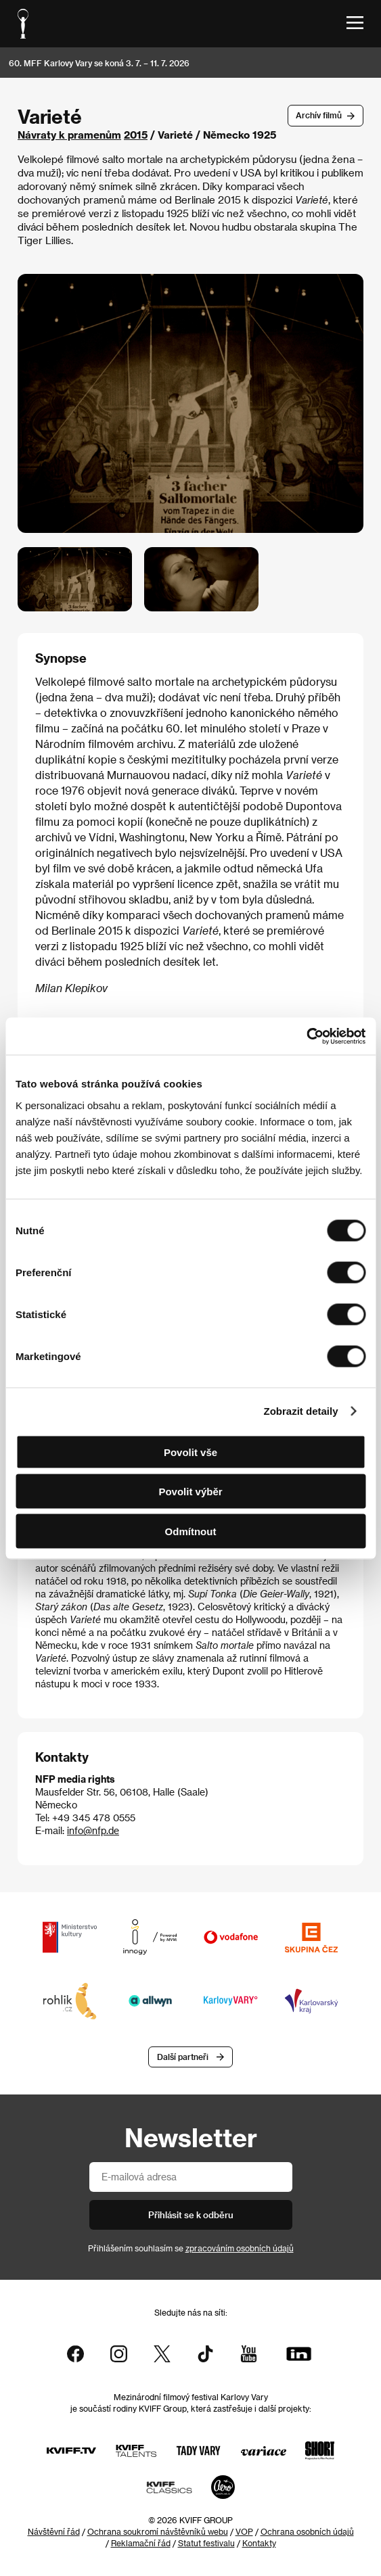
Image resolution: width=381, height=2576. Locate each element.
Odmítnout (191, 1531)
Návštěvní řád (54, 2531)
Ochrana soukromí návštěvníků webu (157, 2531)
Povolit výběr (190, 1491)
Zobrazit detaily (301, 1411)
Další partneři (182, 2056)
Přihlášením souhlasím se (191, 2248)
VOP (244, 2531)
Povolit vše (190, 1451)
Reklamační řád (141, 2543)
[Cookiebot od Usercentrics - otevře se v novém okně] (306, 1036)
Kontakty (259, 2543)
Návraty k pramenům (69, 134)
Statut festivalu (206, 2543)
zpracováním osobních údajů (239, 2248)
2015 (136, 134)
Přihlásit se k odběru (190, 2214)
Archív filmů (319, 115)
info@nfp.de (93, 1830)
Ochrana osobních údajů (307, 2531)
